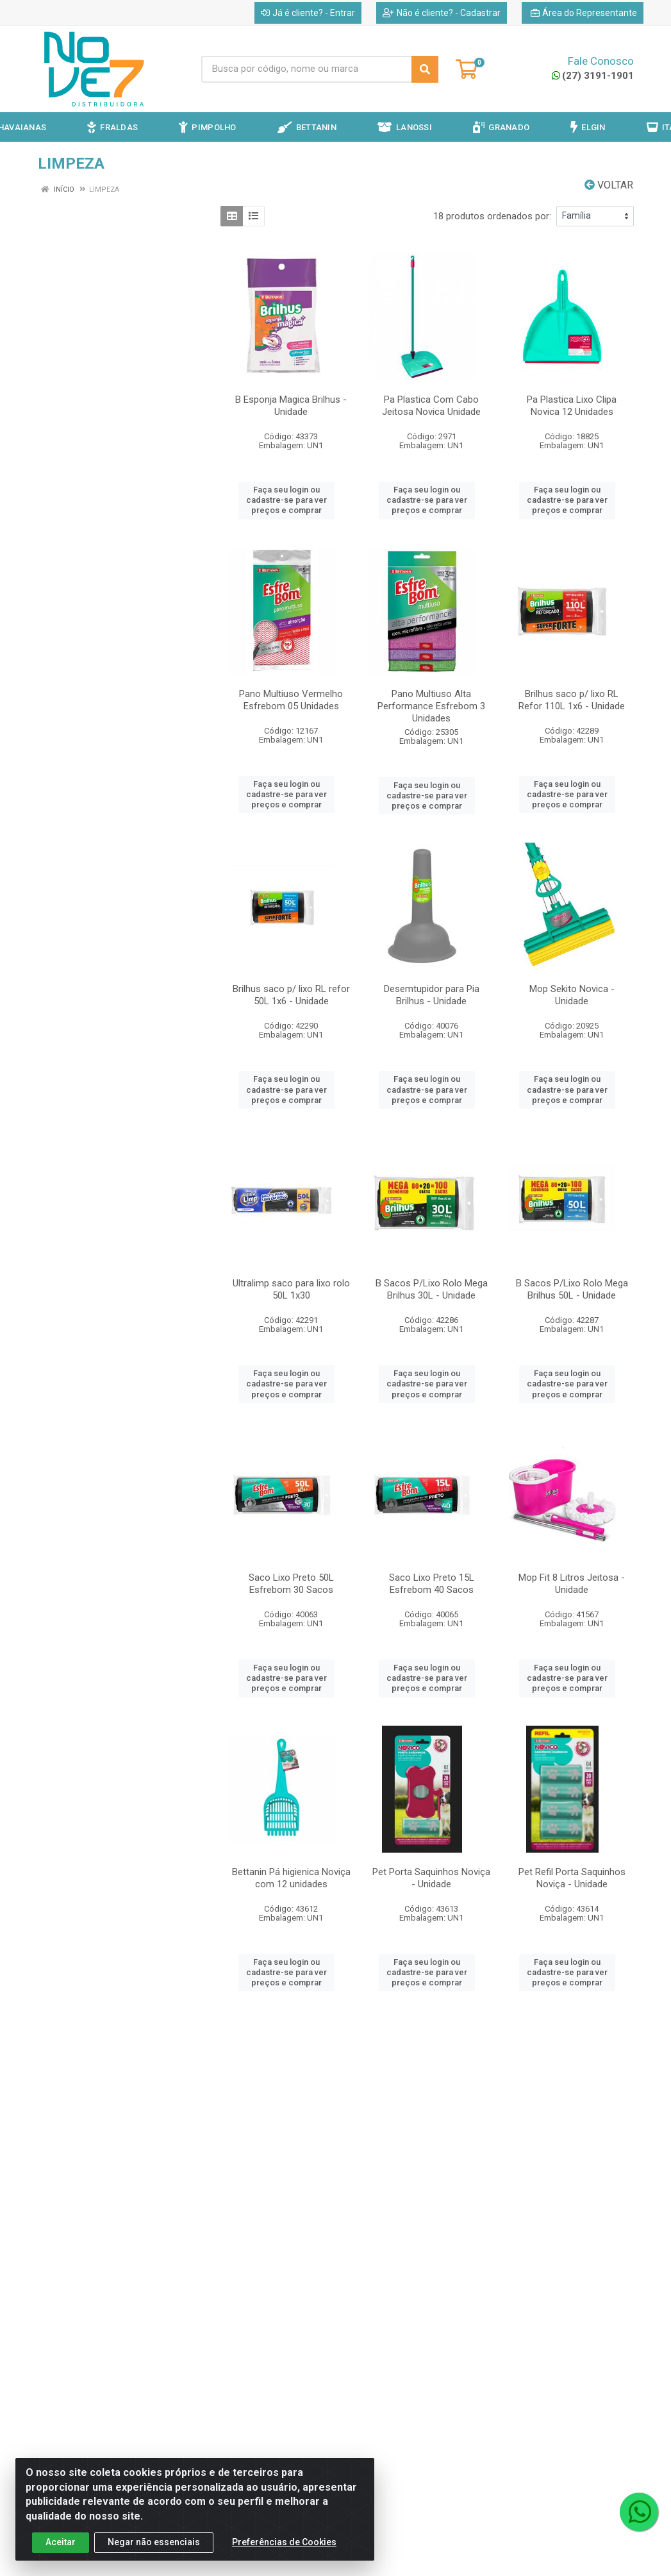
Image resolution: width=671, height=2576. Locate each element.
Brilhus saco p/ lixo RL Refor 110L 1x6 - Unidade (571, 700)
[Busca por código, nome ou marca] (306, 69)
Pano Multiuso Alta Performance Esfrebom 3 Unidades (431, 706)
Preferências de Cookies (284, 2555)
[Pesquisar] (424, 69)
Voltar (608, 185)
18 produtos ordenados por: (492, 216)
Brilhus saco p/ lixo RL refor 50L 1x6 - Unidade (291, 995)
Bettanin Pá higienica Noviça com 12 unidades (291, 1878)
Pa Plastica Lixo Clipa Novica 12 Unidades (572, 405)
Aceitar (61, 2555)
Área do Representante (584, 13)
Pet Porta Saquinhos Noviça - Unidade (431, 1878)
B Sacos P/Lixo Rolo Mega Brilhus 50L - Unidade (572, 1289)
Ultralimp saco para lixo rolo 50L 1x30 (291, 1289)
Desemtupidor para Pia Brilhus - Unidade (431, 995)
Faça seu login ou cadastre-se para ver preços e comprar (286, 500)
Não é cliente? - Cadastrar (442, 13)
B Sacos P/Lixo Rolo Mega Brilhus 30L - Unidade (432, 1289)
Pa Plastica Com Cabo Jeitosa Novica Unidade (431, 405)
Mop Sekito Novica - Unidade (572, 995)
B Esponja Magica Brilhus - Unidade (291, 405)
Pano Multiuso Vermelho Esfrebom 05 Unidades (291, 700)
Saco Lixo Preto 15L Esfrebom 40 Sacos (431, 1583)
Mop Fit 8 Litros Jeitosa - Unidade (571, 1583)
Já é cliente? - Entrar (308, 13)
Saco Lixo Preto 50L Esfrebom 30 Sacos (291, 1583)
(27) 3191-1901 (593, 75)
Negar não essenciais (154, 2555)
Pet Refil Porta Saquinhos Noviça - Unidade (571, 1878)
